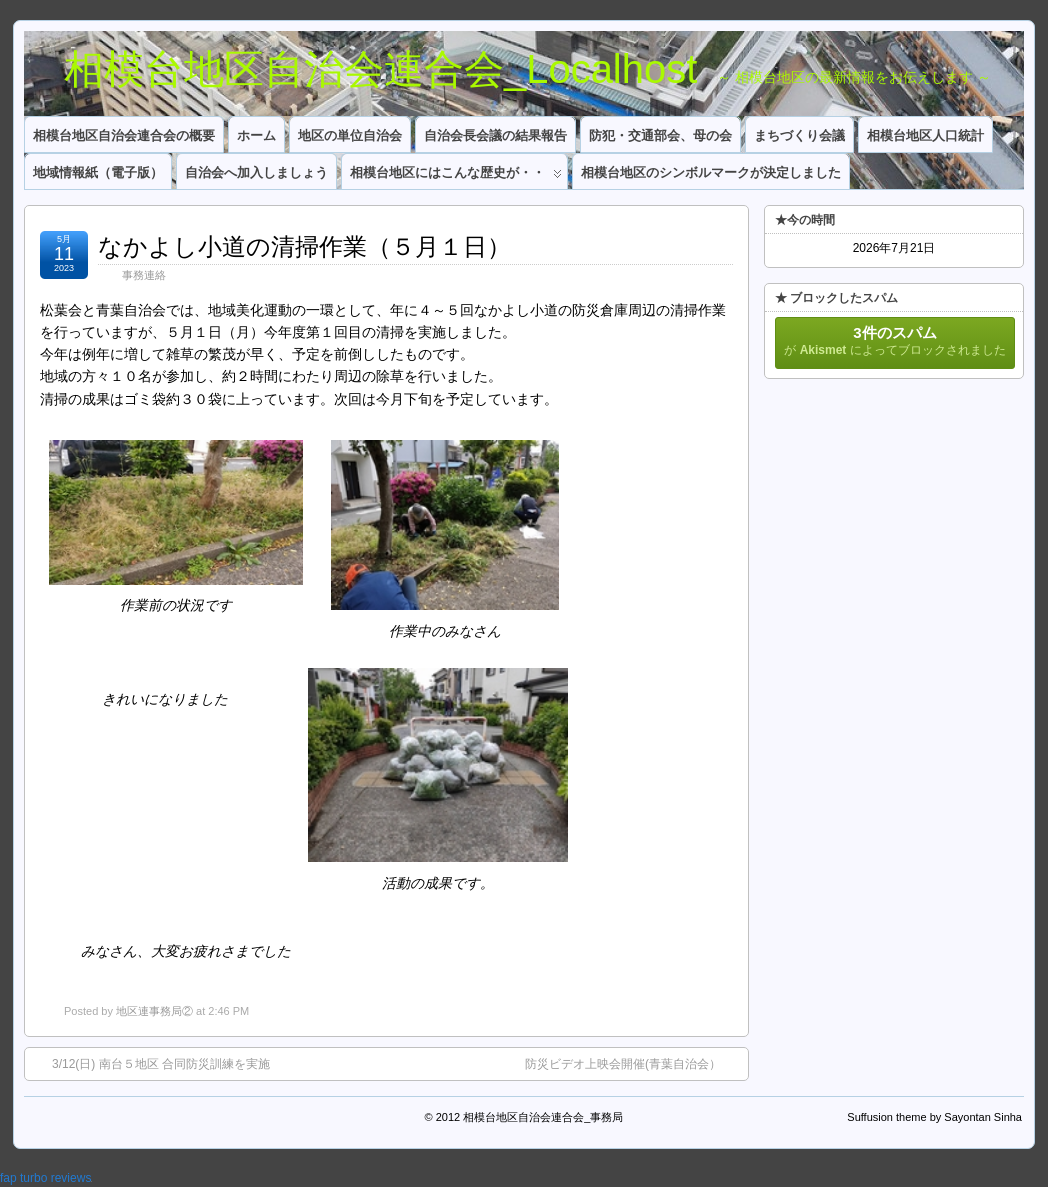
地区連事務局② (154, 1011)
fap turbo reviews (45, 1178)
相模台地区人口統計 (925, 135)
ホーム (256, 135)
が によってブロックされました (895, 340)
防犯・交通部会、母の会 (660, 135)
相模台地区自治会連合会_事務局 (543, 1117)
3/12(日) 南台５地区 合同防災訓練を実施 (151, 1063)
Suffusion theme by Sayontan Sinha (934, 1117)
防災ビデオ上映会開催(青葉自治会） (633, 1063)
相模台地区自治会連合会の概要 (124, 135)
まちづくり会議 (799, 135)
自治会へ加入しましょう (256, 172)
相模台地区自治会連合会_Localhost (360, 69)
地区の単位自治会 (350, 135)
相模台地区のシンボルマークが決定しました (711, 172)
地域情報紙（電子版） (98, 172)
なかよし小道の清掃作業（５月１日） (304, 246)
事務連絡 (144, 275)
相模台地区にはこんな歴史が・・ (456, 177)
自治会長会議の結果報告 (495, 135)
